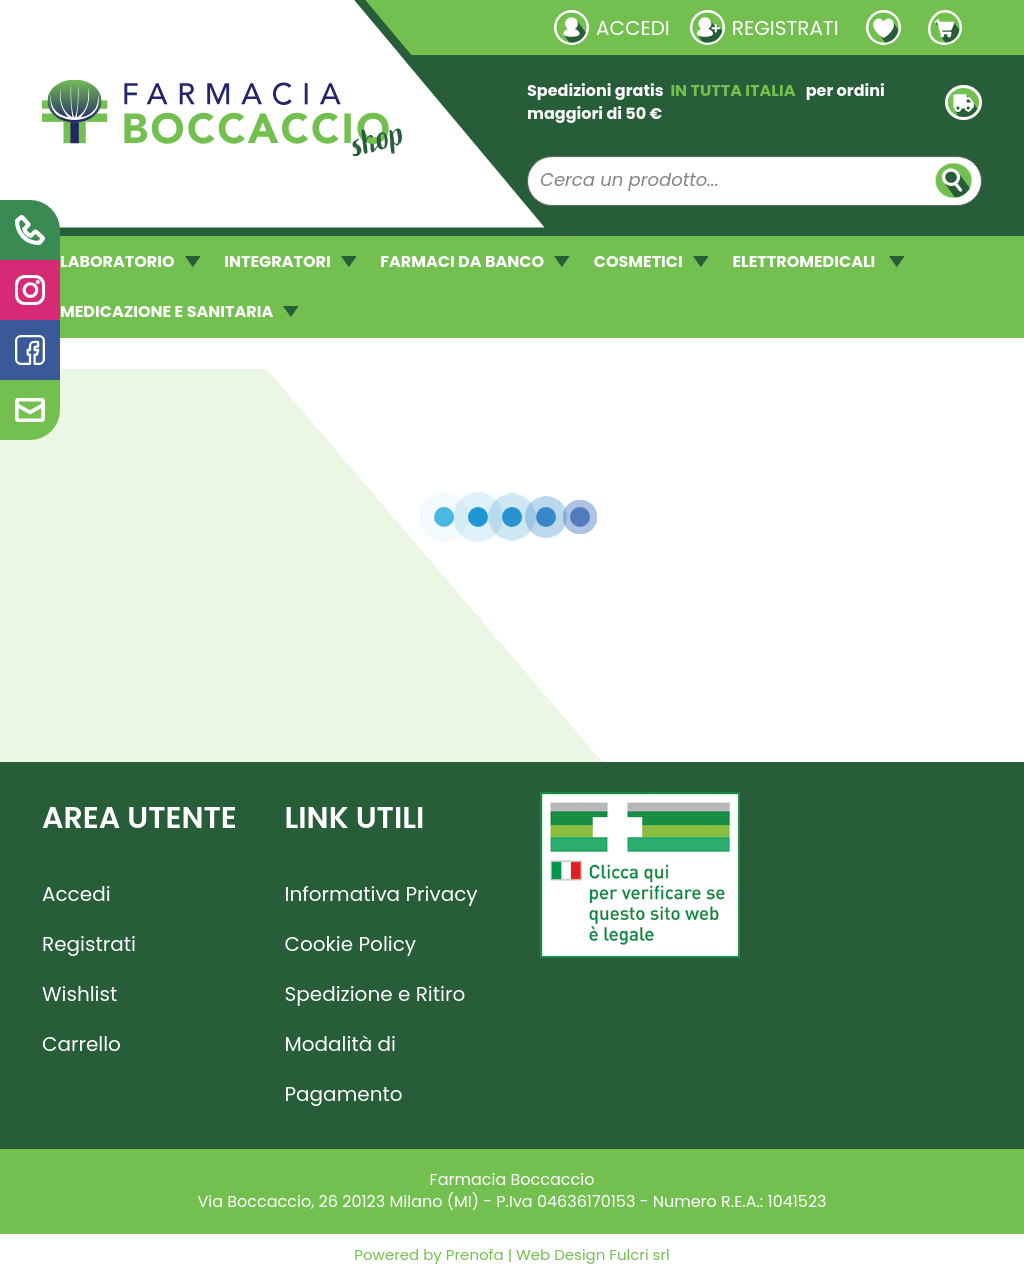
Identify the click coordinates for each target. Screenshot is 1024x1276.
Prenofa (473, 1254)
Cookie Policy (351, 944)
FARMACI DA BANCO (474, 261)
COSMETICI (651, 261)
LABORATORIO (130, 261)
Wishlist (79, 994)
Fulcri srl (639, 1254)
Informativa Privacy (381, 894)
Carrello (81, 1044)
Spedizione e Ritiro (375, 994)
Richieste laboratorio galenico (161, 27)
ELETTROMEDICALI (818, 261)
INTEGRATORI (290, 261)
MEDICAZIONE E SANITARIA (179, 311)
